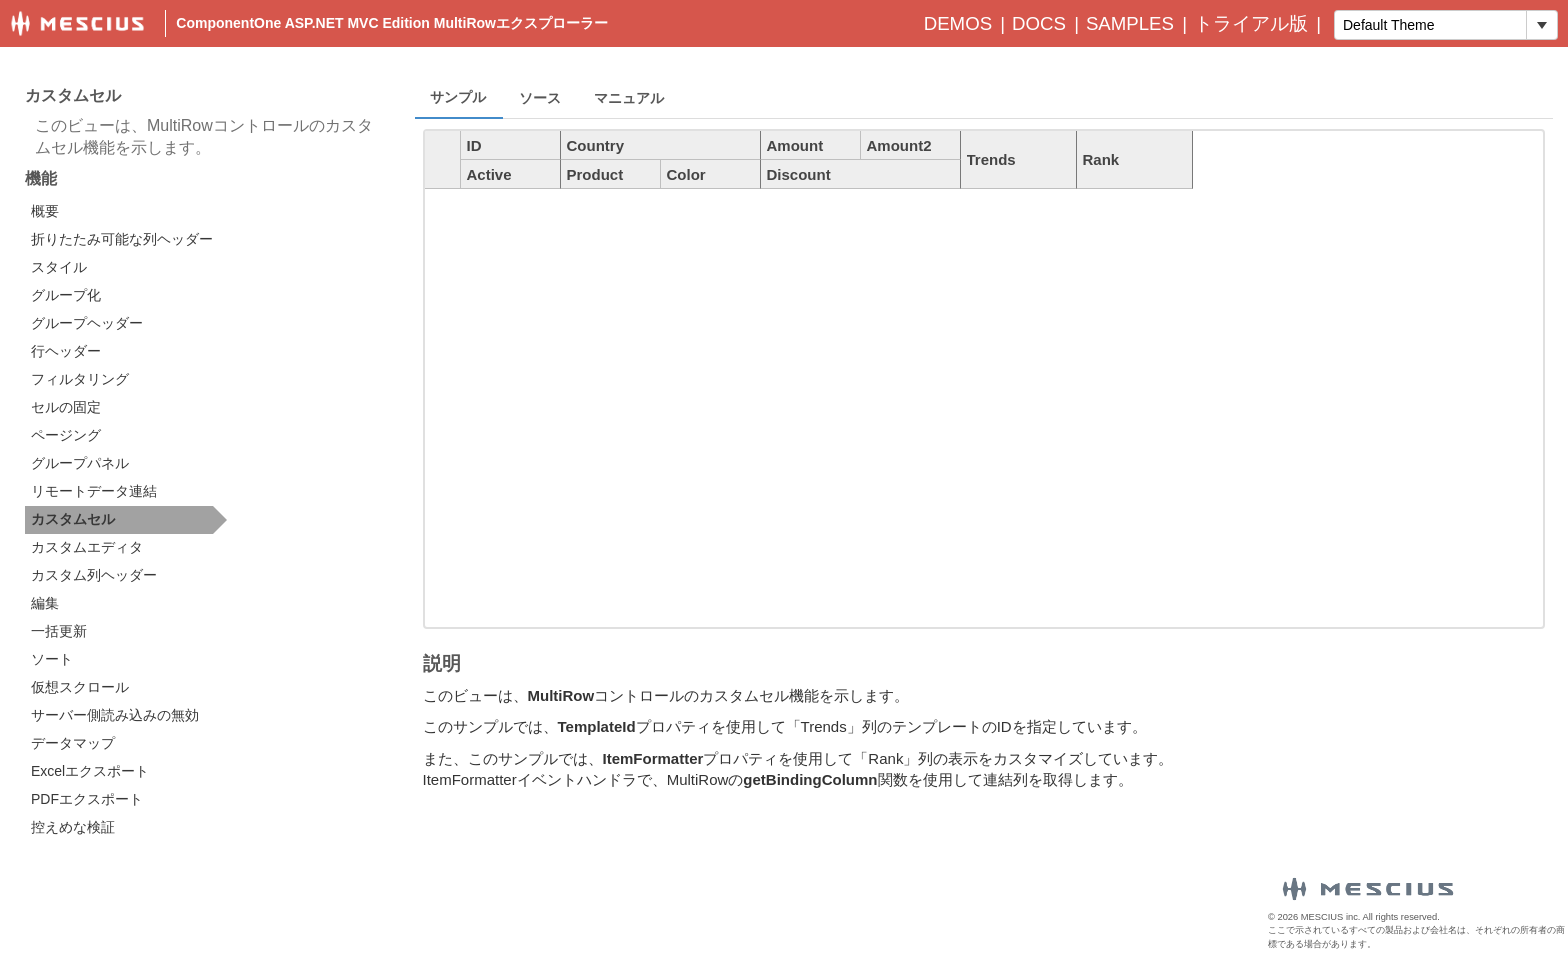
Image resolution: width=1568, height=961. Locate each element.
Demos (958, 23)
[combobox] (1430, 25)
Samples (1130, 23)
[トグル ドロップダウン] (1541, 25)
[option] (126, 212)
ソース (540, 98)
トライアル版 (1251, 23)
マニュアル (629, 98)
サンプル (458, 97)
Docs (1039, 23)
